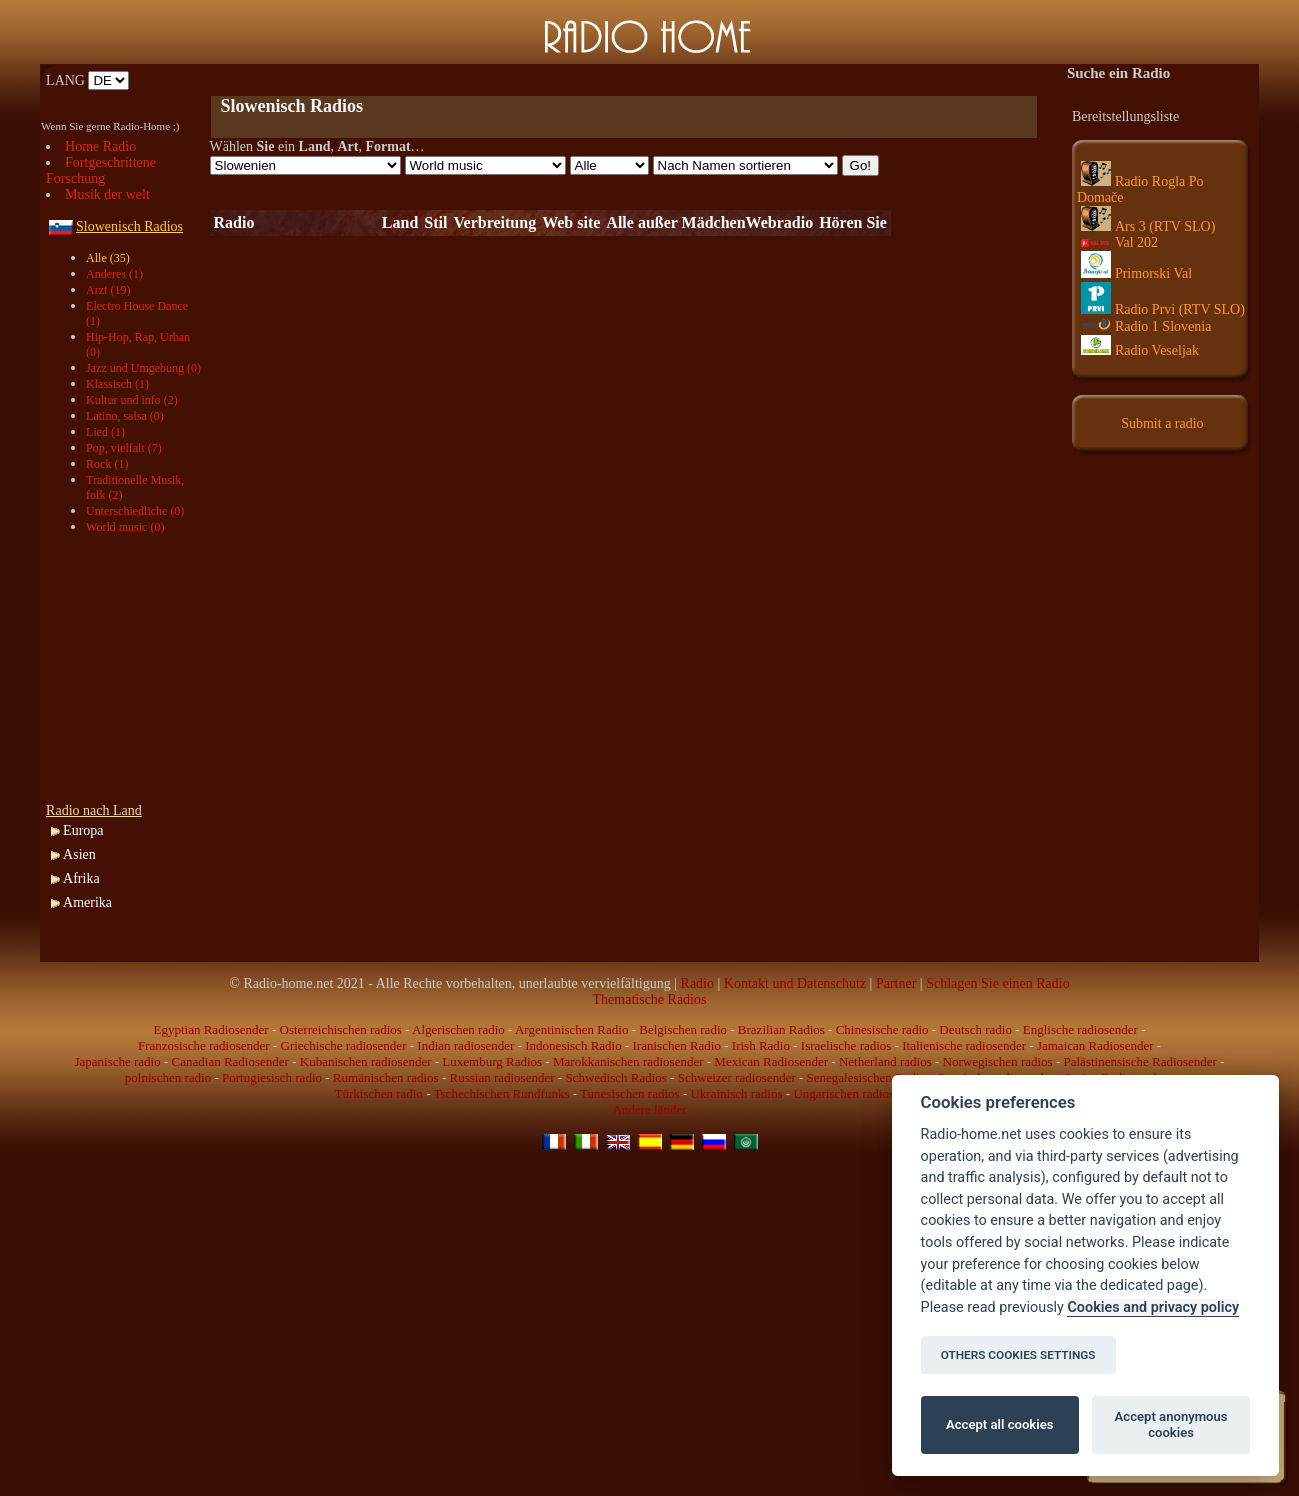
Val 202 (1119, 242)
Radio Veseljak (1140, 350)
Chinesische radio (882, 1029)
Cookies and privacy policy (1153, 1307)
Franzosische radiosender (204, 1045)
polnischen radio (168, 1077)
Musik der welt (107, 194)
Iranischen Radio (677, 1045)
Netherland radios (885, 1061)
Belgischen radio (683, 1029)
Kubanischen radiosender (366, 1061)
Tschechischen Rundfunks (502, 1093)
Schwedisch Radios (615, 1077)
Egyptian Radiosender (211, 1029)
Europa (83, 830)
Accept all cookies (999, 1424)
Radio (697, 983)
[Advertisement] (444, 80)
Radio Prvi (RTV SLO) (1163, 309)
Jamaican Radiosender (1095, 1045)
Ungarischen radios (843, 1093)
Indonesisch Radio (573, 1045)
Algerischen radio (458, 1029)
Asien (79, 854)
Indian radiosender (465, 1045)
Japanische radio (117, 1061)
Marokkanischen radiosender (628, 1061)
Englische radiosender (1080, 1029)
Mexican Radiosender (771, 1061)
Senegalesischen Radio (867, 1077)
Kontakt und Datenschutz (795, 983)
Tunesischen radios (630, 1093)
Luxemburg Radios (492, 1061)
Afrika (81, 878)
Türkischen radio (378, 1093)
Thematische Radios (650, 999)
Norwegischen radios (998, 1061)
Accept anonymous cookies (1171, 1424)
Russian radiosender (501, 1077)
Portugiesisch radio (272, 1077)
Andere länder (650, 1109)
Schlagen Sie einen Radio (997, 983)
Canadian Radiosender (230, 1061)
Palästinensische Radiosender (1140, 1061)
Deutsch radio (975, 1029)
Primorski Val (1136, 273)
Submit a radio (1162, 423)
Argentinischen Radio (572, 1029)
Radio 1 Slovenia (1146, 326)
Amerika (87, 902)
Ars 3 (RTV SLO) (1148, 226)
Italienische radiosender (964, 1045)
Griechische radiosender (344, 1045)
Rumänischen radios (386, 1077)
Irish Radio (761, 1045)
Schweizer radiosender (737, 1077)
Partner (896, 983)
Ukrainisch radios (736, 1093)
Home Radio (100, 146)
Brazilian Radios (781, 1029)
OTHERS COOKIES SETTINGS (1018, 1355)
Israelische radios (846, 1045)
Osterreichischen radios (341, 1029)
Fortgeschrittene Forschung (101, 170)
